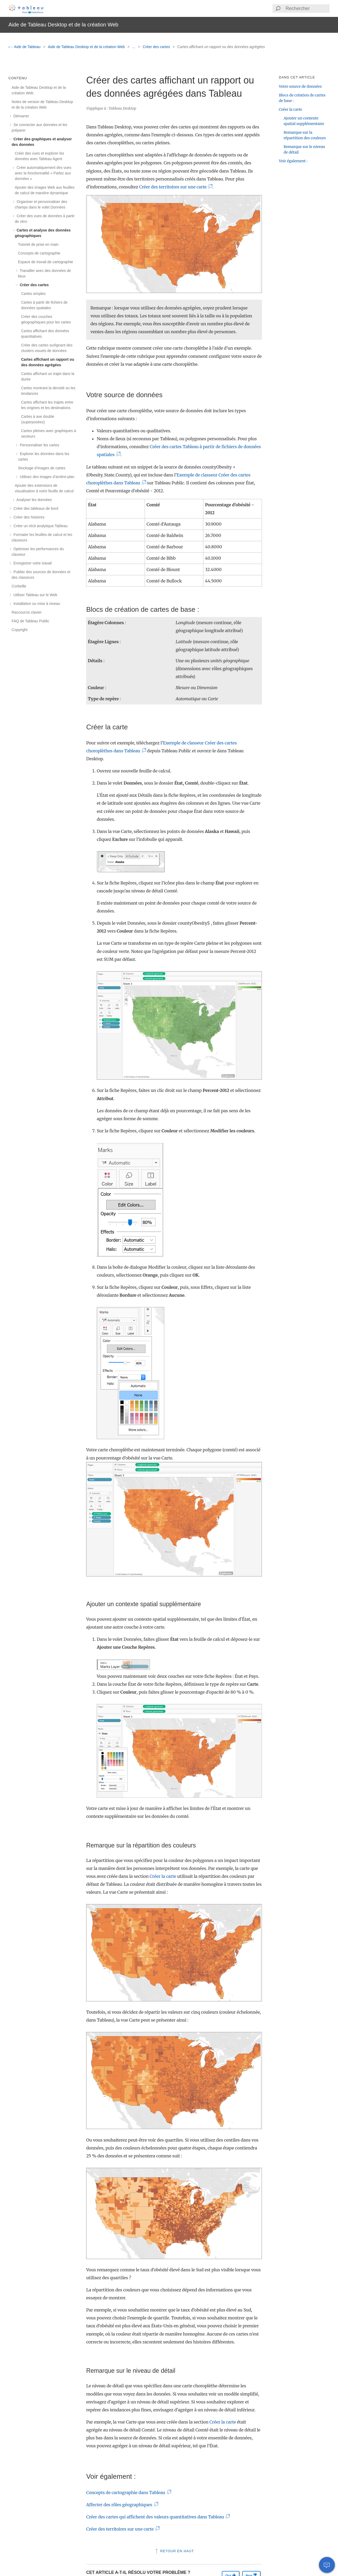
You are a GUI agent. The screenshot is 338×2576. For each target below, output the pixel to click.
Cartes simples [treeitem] (33, 293)
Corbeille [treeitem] (19, 586)
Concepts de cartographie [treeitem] (39, 253)
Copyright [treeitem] (19, 630)
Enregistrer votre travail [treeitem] (32, 563)
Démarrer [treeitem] (20, 116)
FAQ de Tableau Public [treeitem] (30, 621)
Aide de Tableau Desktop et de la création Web (87, 47)
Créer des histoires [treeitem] (28, 517)
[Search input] (307, 8)
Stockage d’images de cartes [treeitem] (41, 468)
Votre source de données (300, 86)
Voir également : (293, 161)
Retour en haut (174, 2551)
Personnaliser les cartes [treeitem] (38, 445)
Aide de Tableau (24, 47)
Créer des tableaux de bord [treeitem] (35, 508)
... (134, 47)
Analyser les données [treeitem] (33, 500)
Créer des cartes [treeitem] (33, 285)
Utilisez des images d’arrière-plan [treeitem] (46, 477)
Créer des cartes (157, 47)
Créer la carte (163, 1876)
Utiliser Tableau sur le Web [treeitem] (34, 595)
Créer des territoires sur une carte (174, 186)
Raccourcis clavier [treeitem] (27, 612)
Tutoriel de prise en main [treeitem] (38, 244)
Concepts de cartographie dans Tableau (127, 2492)
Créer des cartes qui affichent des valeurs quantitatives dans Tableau (156, 2516)
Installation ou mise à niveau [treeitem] (36, 603)
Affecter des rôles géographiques (120, 2504)
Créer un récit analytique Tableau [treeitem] (40, 526)
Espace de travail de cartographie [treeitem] (45, 262)
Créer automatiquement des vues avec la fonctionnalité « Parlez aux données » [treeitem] (43, 173)
